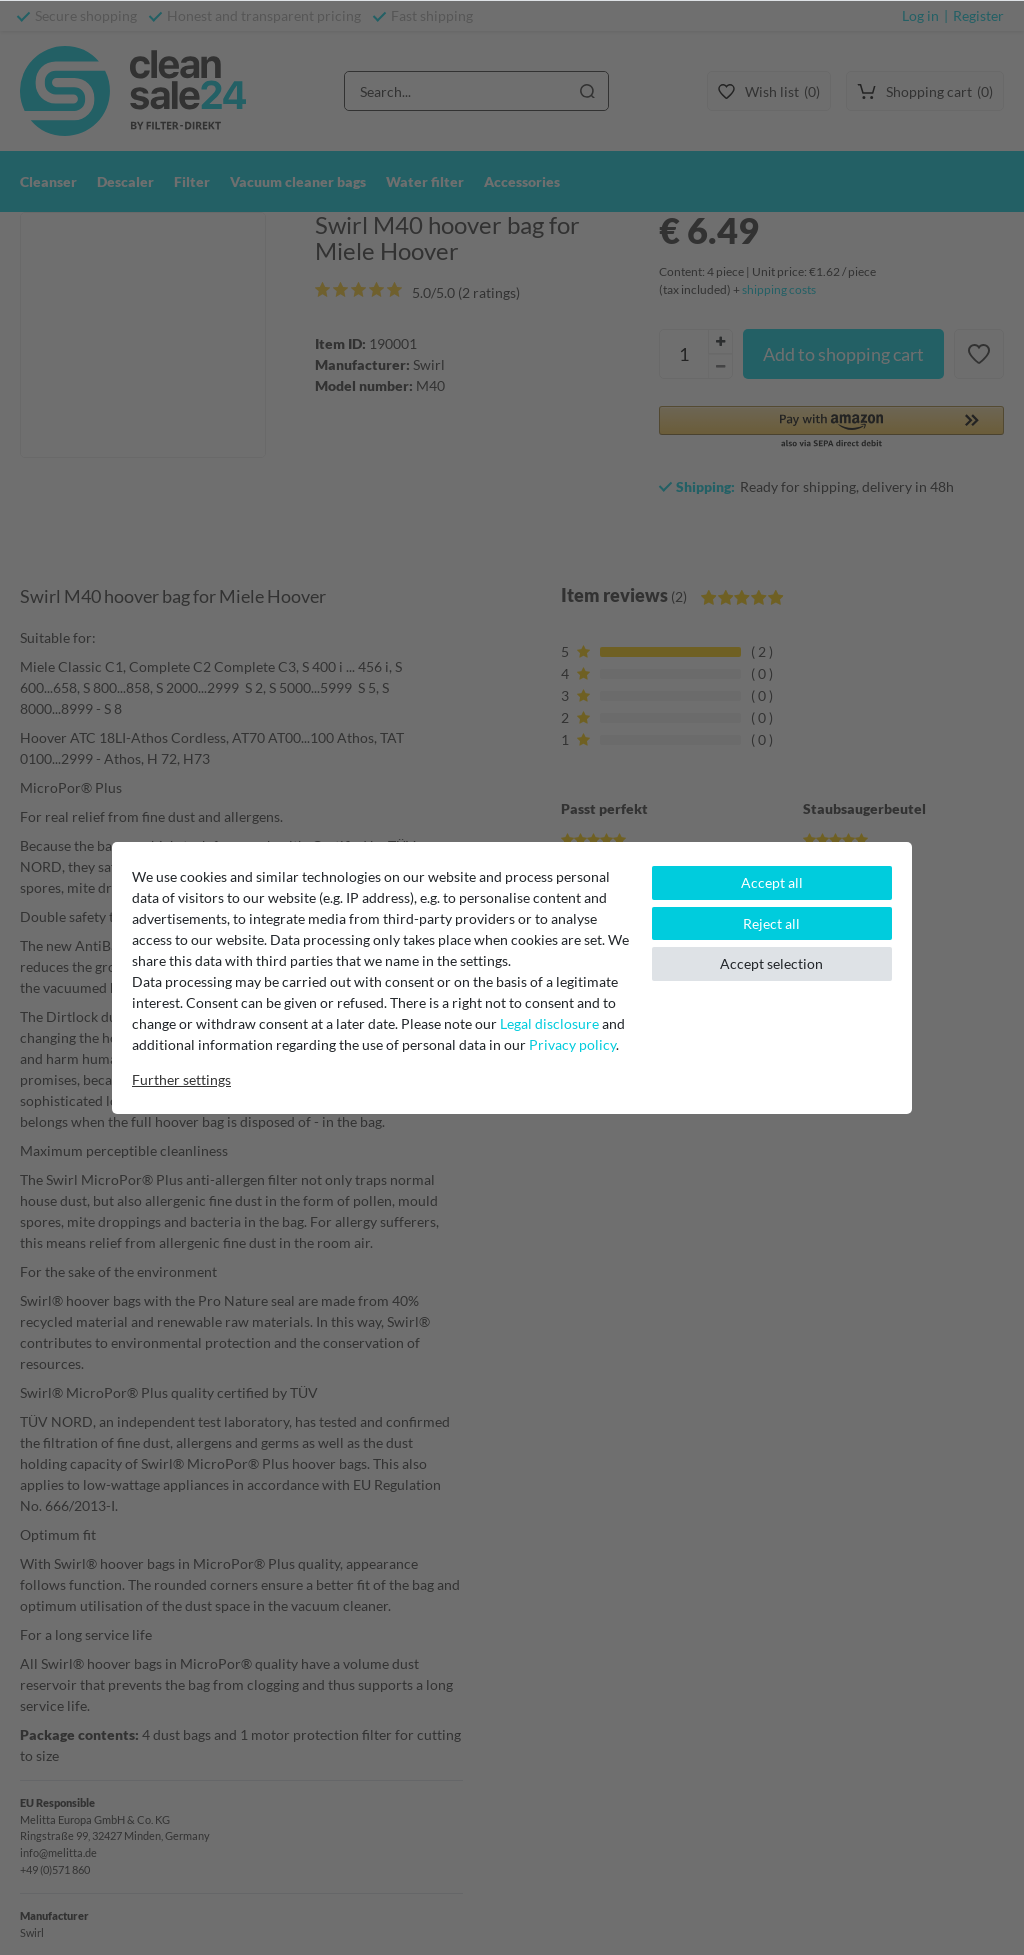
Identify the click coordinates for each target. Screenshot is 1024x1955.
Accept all (772, 882)
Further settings (181, 1079)
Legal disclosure (549, 1023)
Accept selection (771, 963)
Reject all (771, 923)
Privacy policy (572, 1044)
